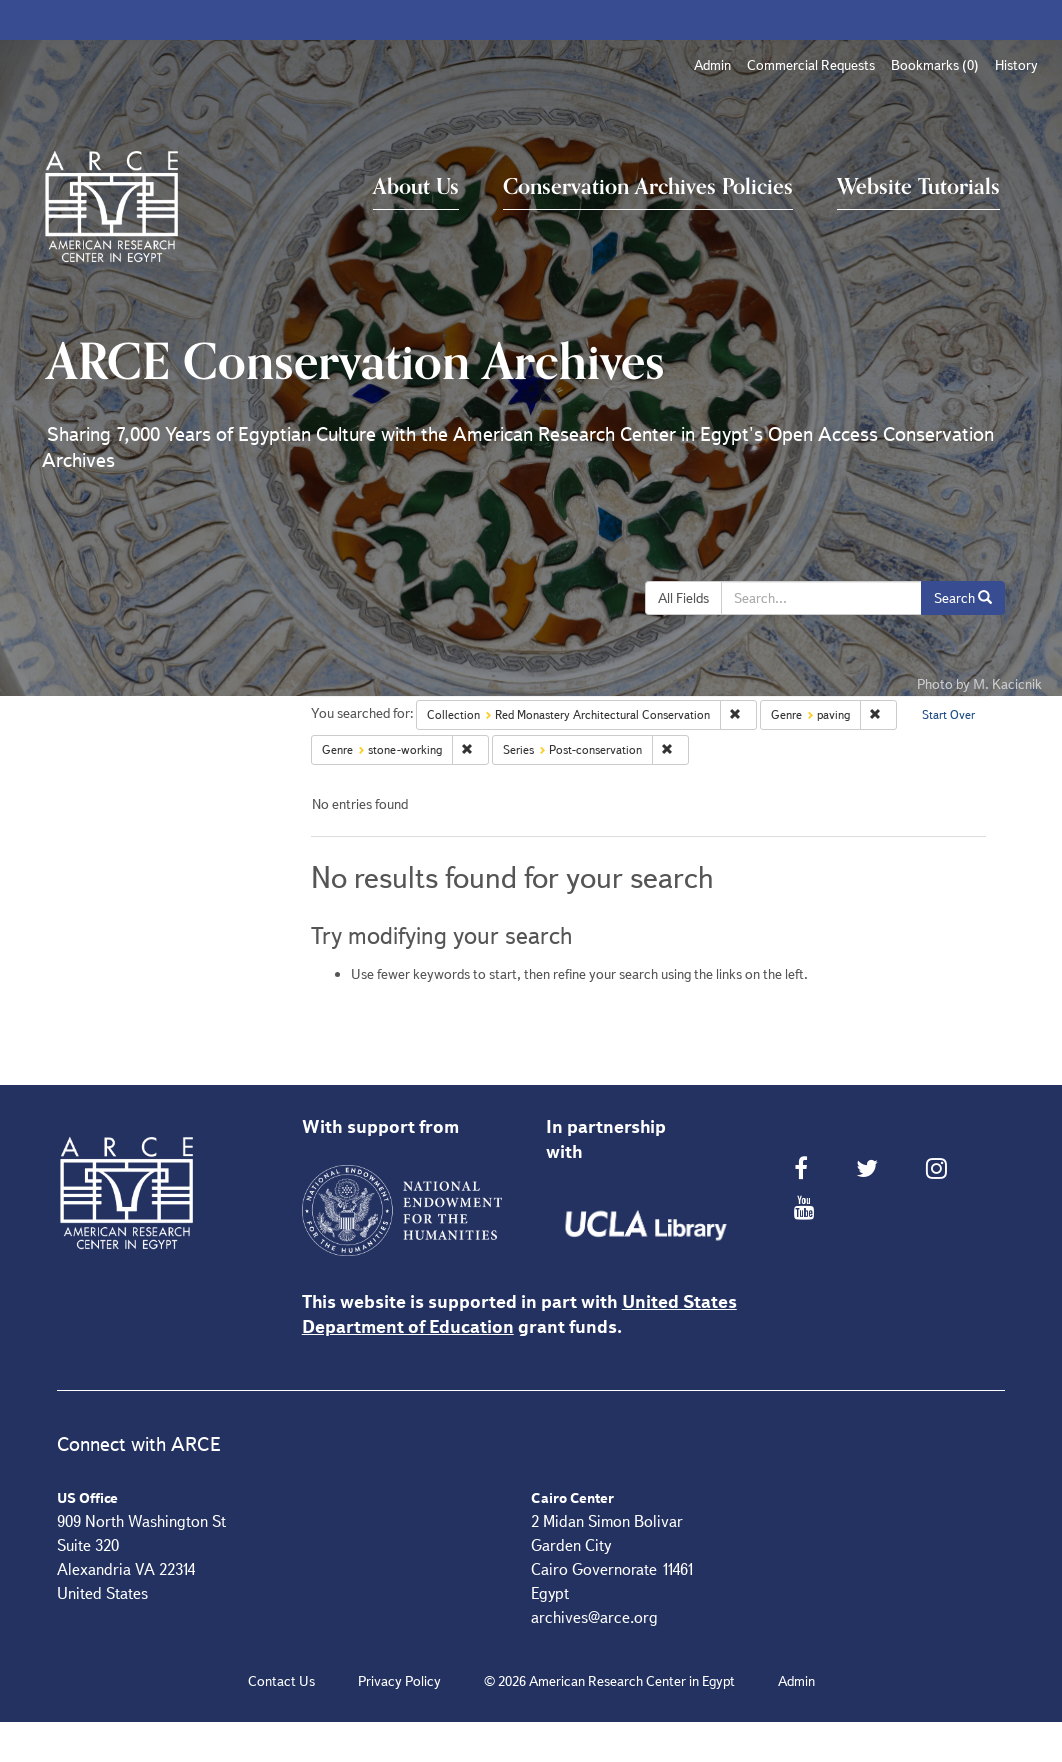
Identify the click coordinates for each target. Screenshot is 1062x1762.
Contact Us (281, 1681)
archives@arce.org (594, 1617)
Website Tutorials (918, 187)
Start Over (948, 714)
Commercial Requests (811, 65)
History (1016, 65)
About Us (416, 187)
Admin (712, 65)
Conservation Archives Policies (648, 187)
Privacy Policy (399, 1681)
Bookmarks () (935, 65)
